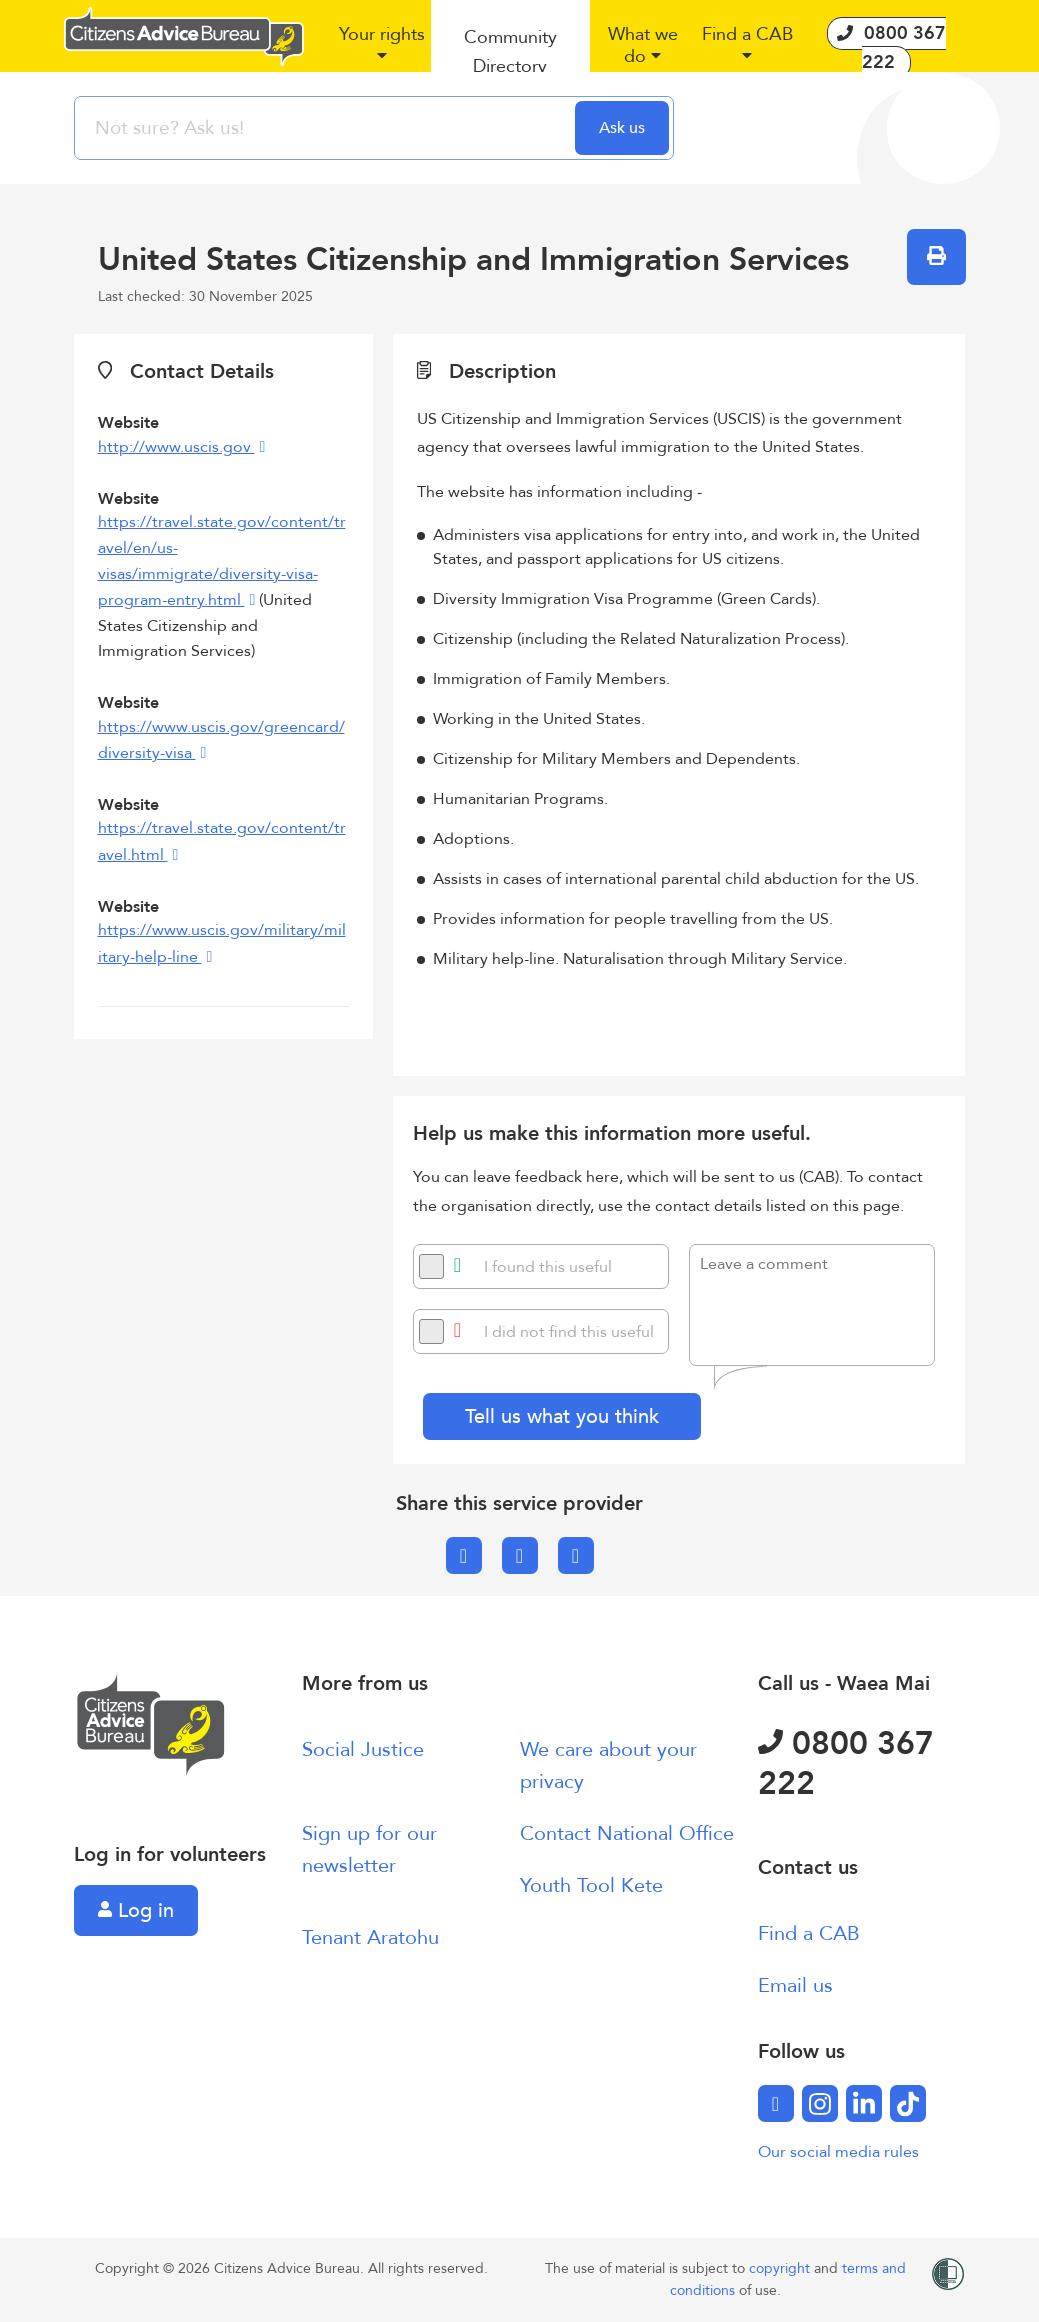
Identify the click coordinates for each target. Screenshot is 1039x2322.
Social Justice (363, 1749)
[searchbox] (327, 128)
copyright (781, 2268)
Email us (795, 1985)
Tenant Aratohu (370, 1937)
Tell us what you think (562, 1416)
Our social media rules (838, 2152)
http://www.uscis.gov (176, 447)
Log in (136, 1910)
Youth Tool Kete (591, 1885)
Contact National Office (627, 1833)
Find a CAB (809, 1933)
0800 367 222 (846, 1764)
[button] (382, 53)
